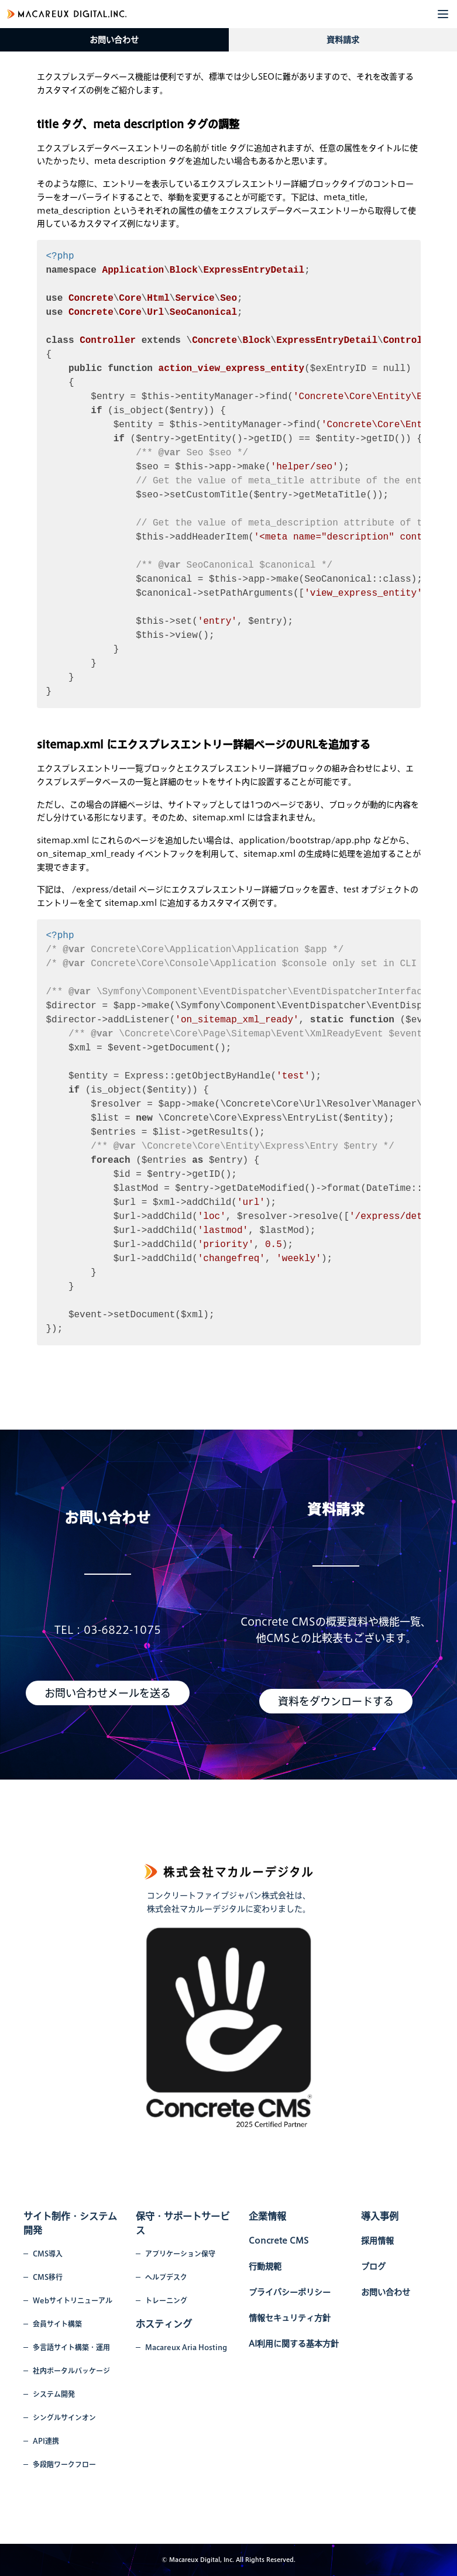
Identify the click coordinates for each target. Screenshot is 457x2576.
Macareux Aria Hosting (186, 2347)
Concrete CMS (278, 2241)
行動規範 (265, 2266)
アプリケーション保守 (180, 2253)
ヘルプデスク (166, 2276)
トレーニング (166, 2300)
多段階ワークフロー (64, 2464)
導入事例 (379, 2216)
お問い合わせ (114, 40)
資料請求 (343, 40)
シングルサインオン (64, 2417)
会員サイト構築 (57, 2323)
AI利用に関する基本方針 (294, 2344)
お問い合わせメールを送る (107, 1693)
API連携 (46, 2440)
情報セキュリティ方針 (290, 2318)
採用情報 (377, 2241)
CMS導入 (48, 2253)
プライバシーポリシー (290, 2292)
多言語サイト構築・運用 (71, 2347)
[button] (443, 14)
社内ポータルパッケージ (71, 2370)
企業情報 (267, 2216)
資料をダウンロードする (336, 1701)
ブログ (373, 2266)
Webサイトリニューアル (72, 2300)
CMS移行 (48, 2276)
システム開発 (54, 2394)
